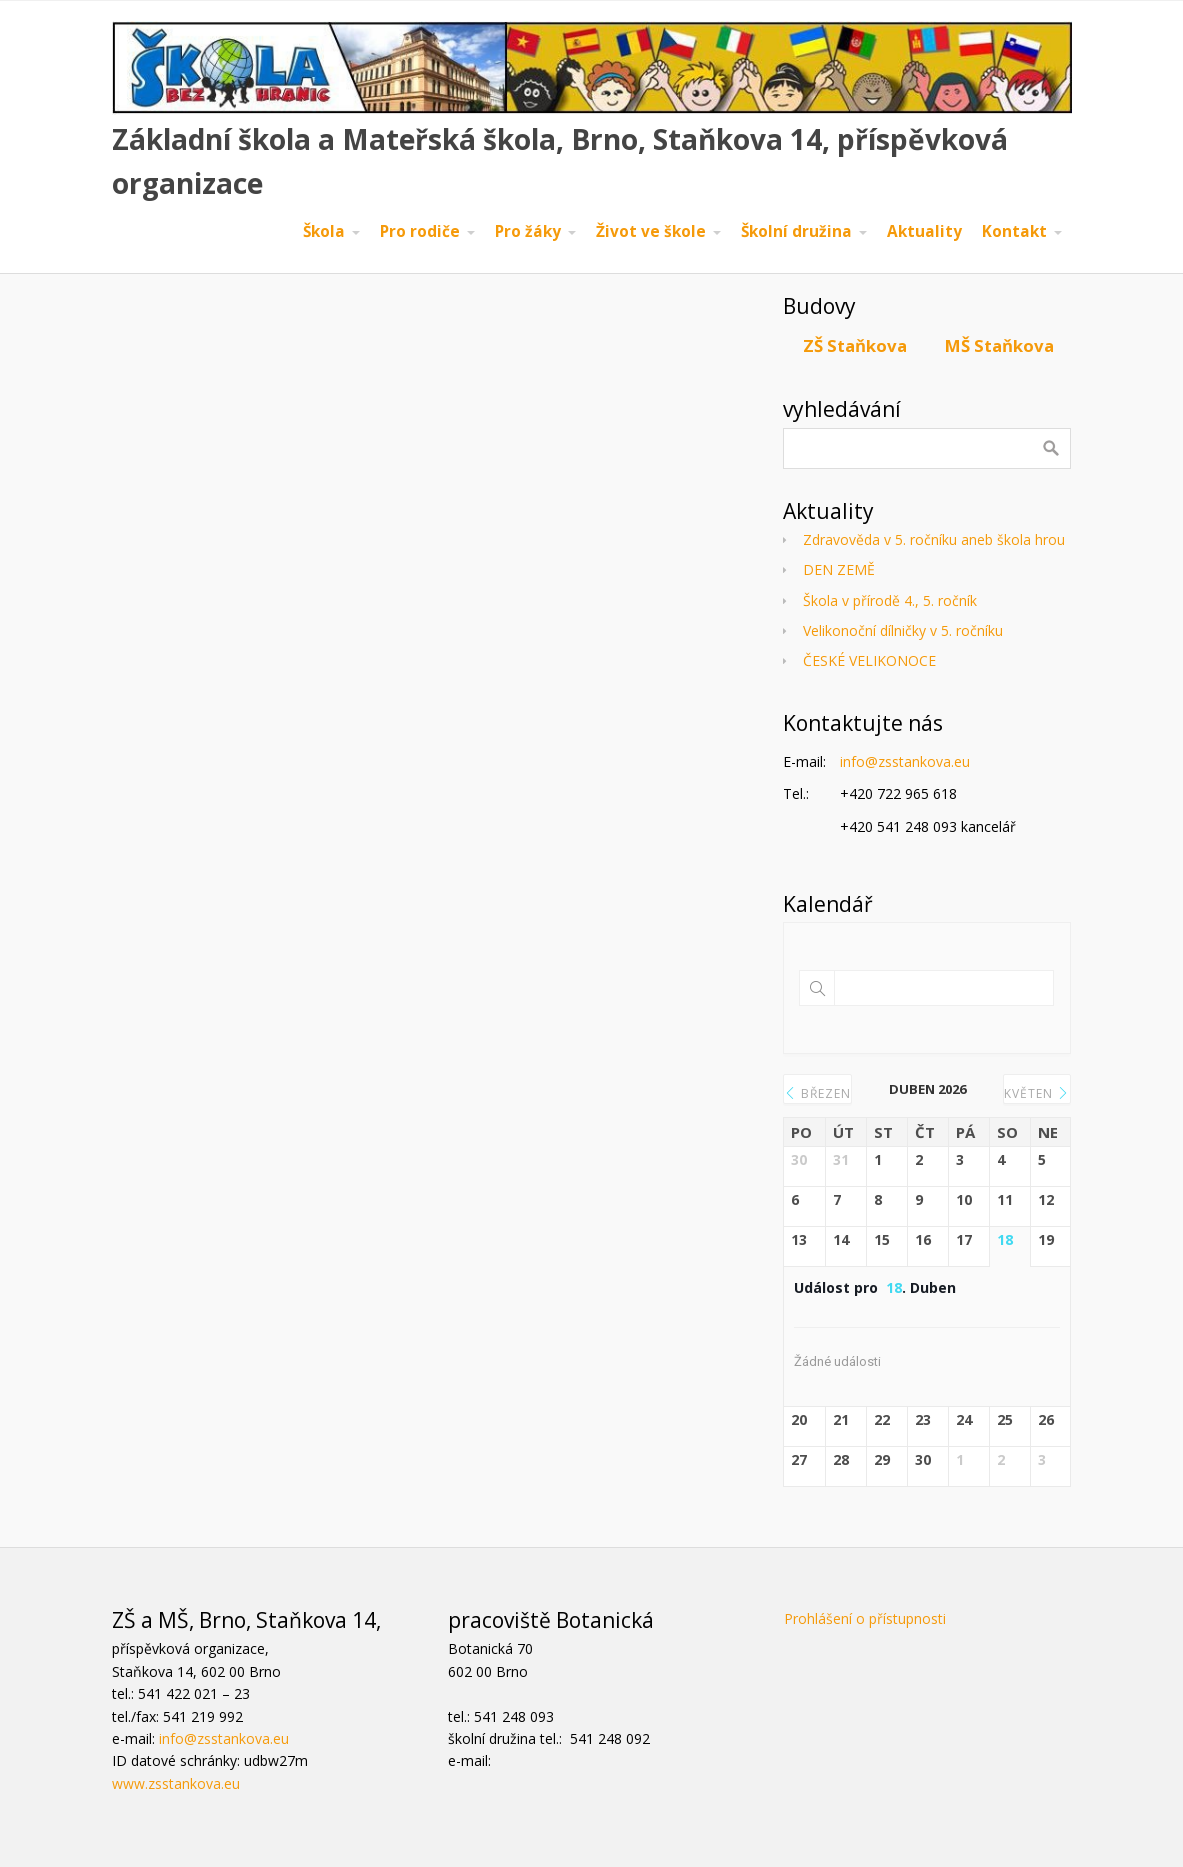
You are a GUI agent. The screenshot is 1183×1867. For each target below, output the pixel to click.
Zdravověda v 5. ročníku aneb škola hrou (934, 539)
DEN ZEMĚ (839, 569)
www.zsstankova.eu (176, 1783)
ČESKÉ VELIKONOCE (869, 660)
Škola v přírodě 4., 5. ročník (890, 600)
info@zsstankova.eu (905, 761)
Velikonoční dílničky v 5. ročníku (903, 630)
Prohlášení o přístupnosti (865, 1618)
